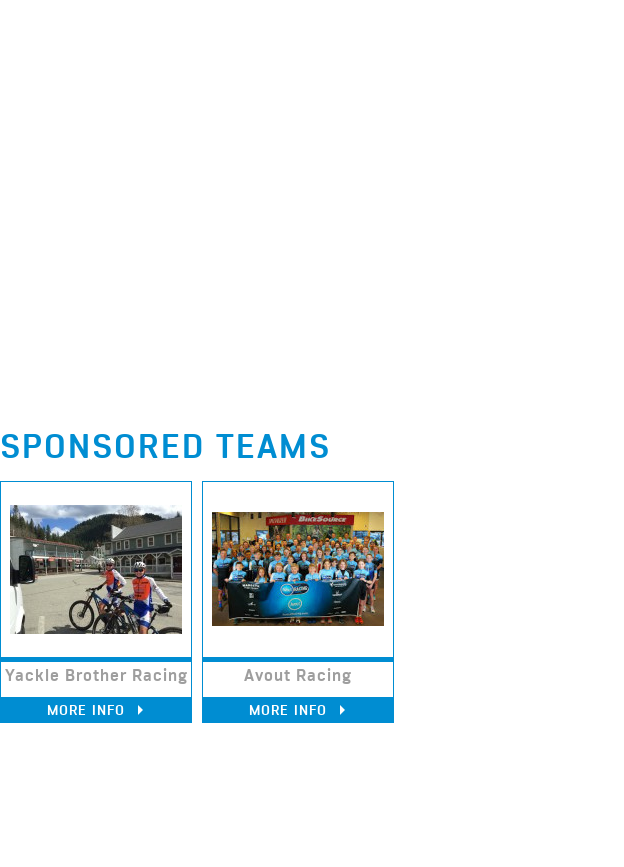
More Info (96, 709)
